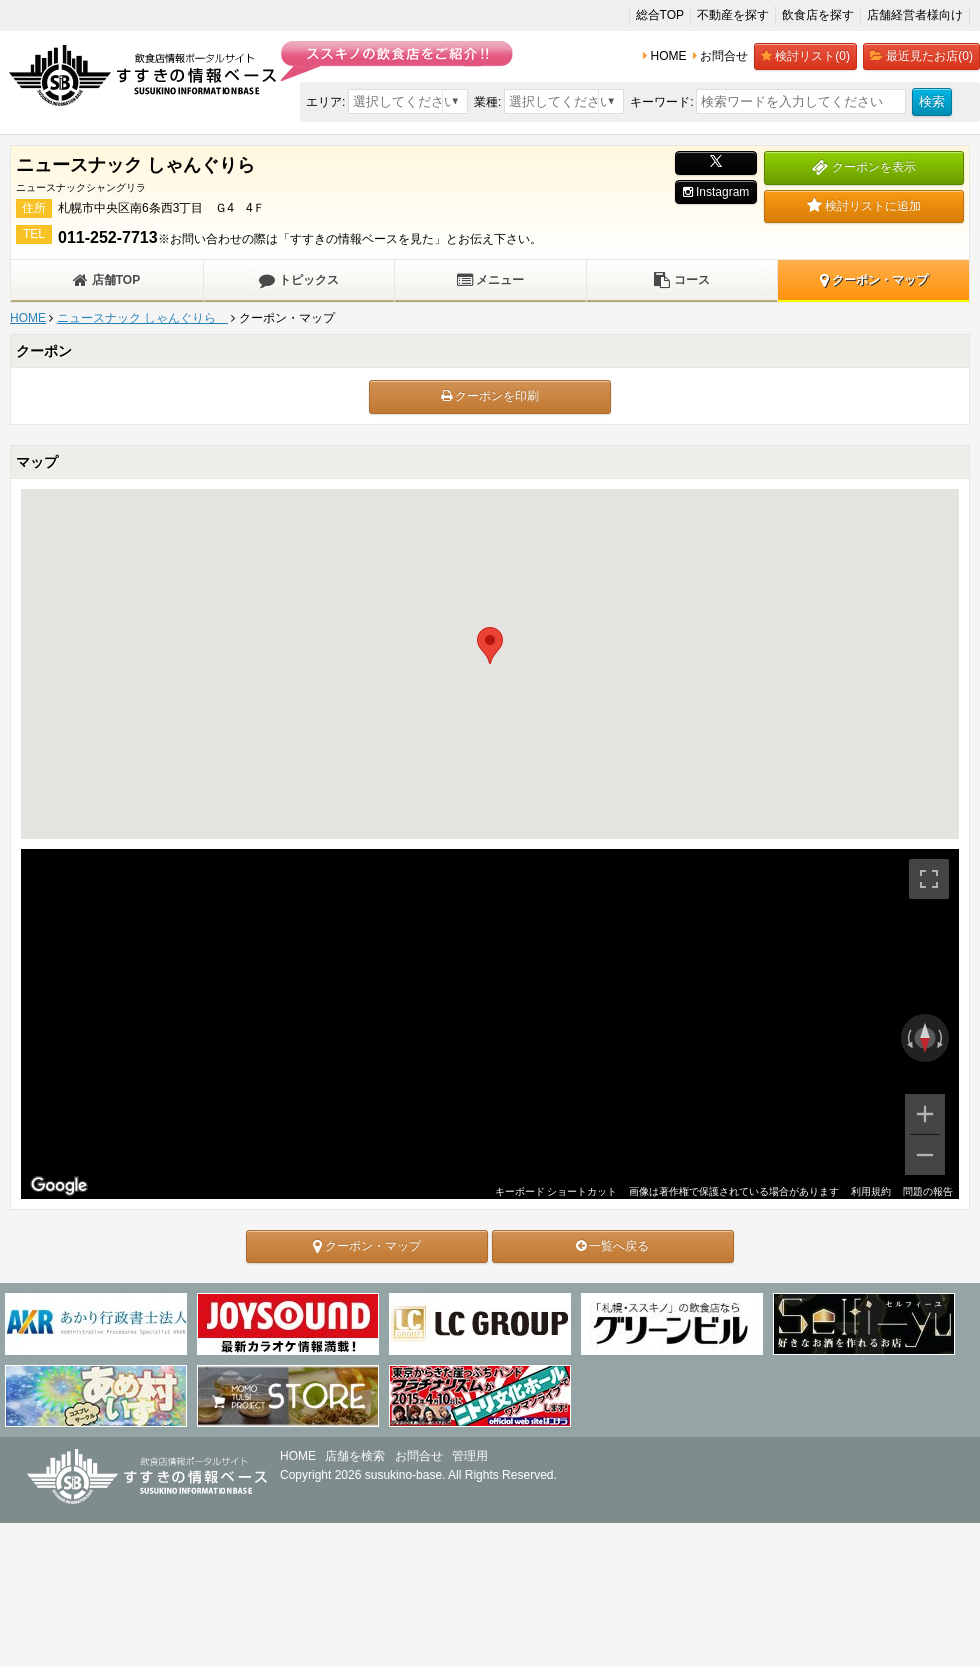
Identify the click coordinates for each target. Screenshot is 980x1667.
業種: (487, 102)
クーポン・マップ (874, 280)
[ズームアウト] (925, 1155)
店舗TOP (106, 280)
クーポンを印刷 (490, 396)
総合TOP (660, 15)
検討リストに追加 (864, 206)
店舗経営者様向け (915, 15)
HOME (28, 318)
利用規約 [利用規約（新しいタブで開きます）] (871, 1191)
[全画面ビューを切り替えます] (929, 879)
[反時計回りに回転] (908, 1038)
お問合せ (419, 1456)
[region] (490, 1024)
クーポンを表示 (863, 167)
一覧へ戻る (612, 1246)
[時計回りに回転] (942, 1038)
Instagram (716, 192)
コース (681, 280)
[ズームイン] (925, 1114)
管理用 (470, 1456)
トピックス (298, 280)
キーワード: (661, 102)
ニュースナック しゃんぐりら (142, 318)
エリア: (325, 102)
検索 (932, 101)
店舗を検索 (355, 1456)
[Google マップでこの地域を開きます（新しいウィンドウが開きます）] (59, 1186)
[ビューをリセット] (925, 1038)
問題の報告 (928, 1191)
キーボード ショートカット (556, 1191)
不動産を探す (733, 15)
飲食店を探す (818, 15)
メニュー (490, 280)
